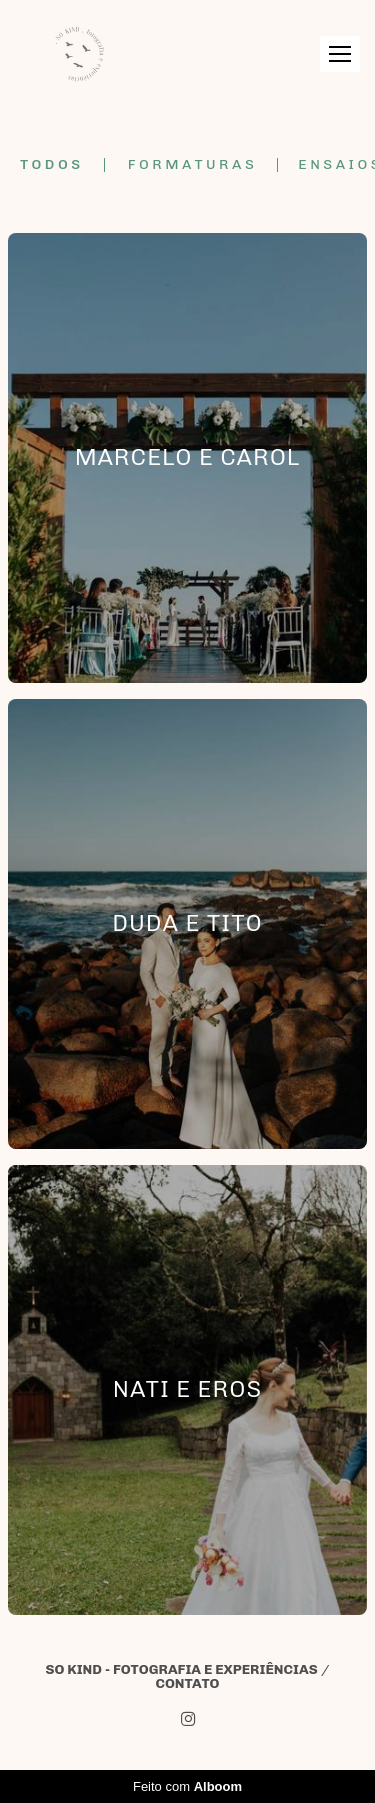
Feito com (187, 1786)
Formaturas (192, 165)
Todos (52, 165)
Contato (187, 1684)
